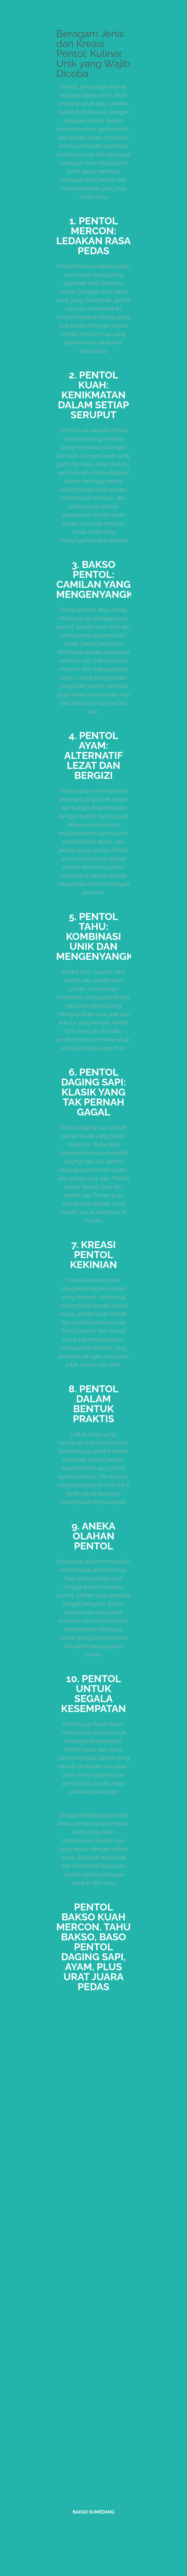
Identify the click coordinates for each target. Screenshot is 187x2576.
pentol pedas (115, 2005)
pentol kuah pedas (108, 2010)
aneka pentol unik (76, 2110)
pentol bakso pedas (94, 2219)
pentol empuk (72, 2458)
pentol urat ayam (106, 2493)
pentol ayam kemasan (87, 2197)
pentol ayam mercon (87, 2246)
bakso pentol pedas (79, 2150)
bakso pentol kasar (93, 2239)
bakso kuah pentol (93, 2205)
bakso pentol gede (92, 2274)
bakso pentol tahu (77, 2334)
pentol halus (70, 2224)
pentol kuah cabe (109, 2249)
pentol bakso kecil (77, 2359)
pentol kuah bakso (77, 2304)
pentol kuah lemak (77, 2254)
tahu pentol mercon (79, 2130)
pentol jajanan (106, 2458)
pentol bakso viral (107, 2453)
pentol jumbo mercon (94, 2369)
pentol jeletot (71, 2180)
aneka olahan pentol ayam (99, 2399)
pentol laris (99, 2379)
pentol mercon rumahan (86, 2475)
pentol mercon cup (102, 2060)
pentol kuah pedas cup (82, 2040)
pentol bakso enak (89, 2429)
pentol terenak (114, 2389)
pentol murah (104, 2309)
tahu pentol (98, 2025)
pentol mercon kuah (79, 2065)
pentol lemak (115, 2304)
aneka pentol (115, 2105)
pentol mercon (89, 2000)
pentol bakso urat (88, 2364)
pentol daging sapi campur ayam (85, 2296)
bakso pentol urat (93, 2339)
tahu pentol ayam (103, 2190)
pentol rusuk (105, 2384)
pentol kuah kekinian (106, 2463)
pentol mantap (83, 2473)
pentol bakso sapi (107, 2100)
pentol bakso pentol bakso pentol (86, 2451)
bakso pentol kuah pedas (91, 2027)
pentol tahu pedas (104, 2125)
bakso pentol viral (92, 2414)
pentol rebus (97, 2090)
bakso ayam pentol (78, 2409)
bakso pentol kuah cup (92, 2045)
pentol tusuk (112, 2055)
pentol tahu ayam (76, 2389)
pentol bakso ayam (97, 2075)
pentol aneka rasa (76, 2214)
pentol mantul (72, 2309)
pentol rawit (69, 2314)
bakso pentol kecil (106, 2209)
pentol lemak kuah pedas (85, 2185)
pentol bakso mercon (80, 2080)
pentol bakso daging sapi (95, 2354)
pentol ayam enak (92, 2344)
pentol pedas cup (76, 2055)
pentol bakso (71, 2010)
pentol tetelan (72, 2170)
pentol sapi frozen (107, 2165)
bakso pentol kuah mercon (93, 2241)
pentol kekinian (104, 2155)
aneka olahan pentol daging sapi (93, 2404)
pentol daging (72, 2035)
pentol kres (69, 2463)
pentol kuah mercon (91, 2020)
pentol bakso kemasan (98, 2175)
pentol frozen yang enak (96, 2120)
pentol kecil (69, 2125)
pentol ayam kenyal (106, 2279)
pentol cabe (86, 2135)
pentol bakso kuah (90, 2115)
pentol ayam (100, 2015)
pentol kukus (103, 2180)
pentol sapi (98, 2095)
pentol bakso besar (78, 2284)
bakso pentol (83, 2005)
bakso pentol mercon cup (85, 2050)
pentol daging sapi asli (86, 2137)
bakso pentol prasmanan (97, 2329)
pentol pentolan (74, 2488)
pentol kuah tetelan (78, 2160)
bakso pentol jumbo (79, 2195)
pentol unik (81, 2259)
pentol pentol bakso (95, 2483)
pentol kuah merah (93, 2229)
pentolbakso (70, 2015)
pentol (63, 2000)
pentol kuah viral (75, 2468)
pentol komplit (72, 2374)
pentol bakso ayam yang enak (92, 2416)
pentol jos (67, 2060)
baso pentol (113, 2030)
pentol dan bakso (109, 2299)
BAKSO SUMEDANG (93, 2512)
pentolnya (103, 2200)
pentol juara (103, 2035)
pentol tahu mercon (107, 2145)
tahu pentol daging (78, 2498)
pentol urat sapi (74, 2394)
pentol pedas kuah (77, 2105)
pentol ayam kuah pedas (92, 2346)
